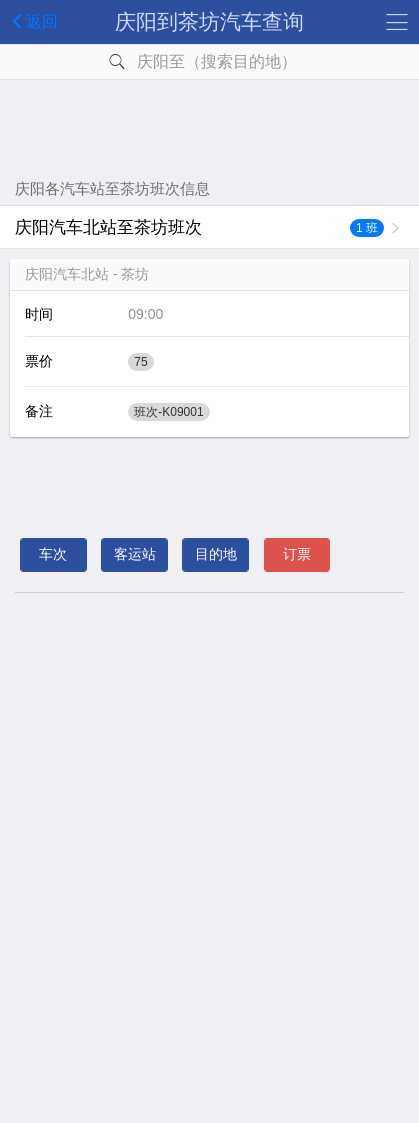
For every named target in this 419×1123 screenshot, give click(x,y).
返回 (31, 21)
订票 (297, 554)
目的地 (216, 554)
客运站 (135, 554)
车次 (53, 554)
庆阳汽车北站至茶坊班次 (199, 227)
